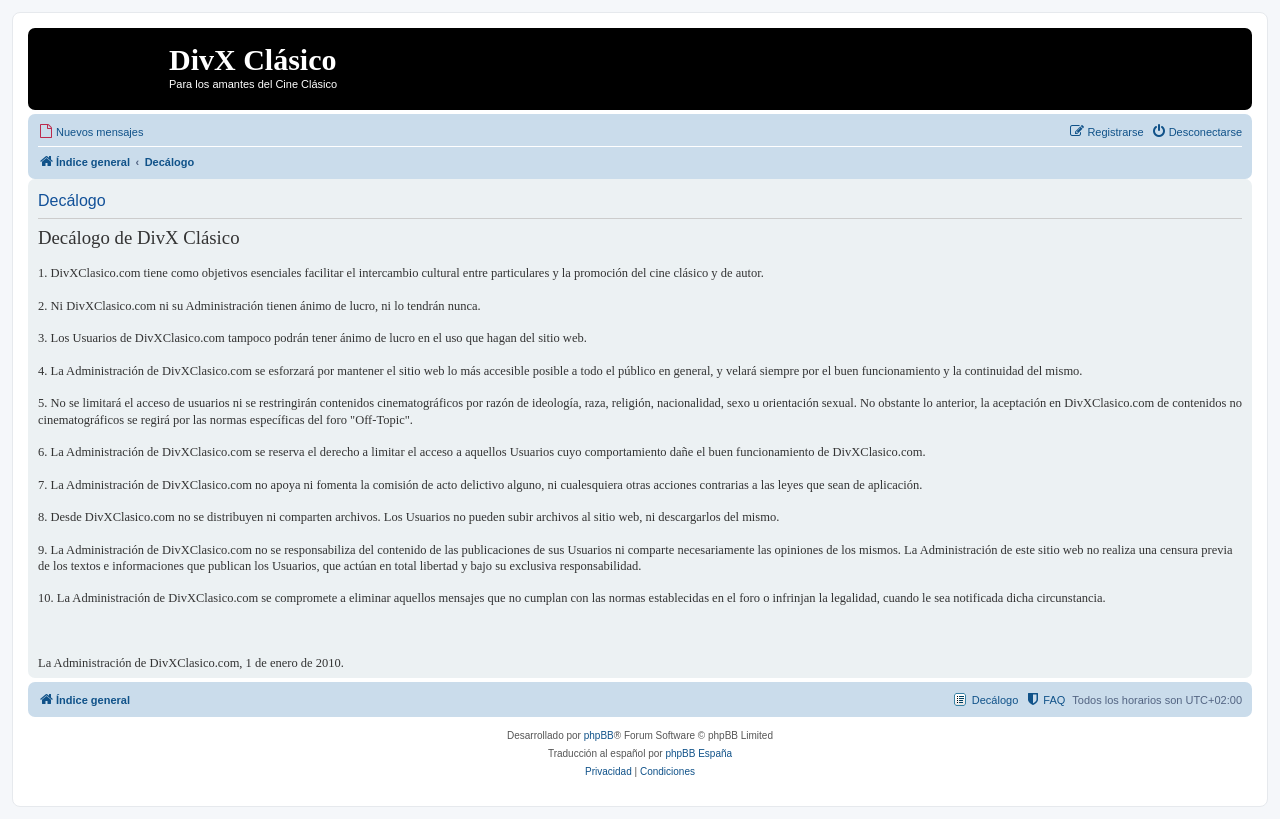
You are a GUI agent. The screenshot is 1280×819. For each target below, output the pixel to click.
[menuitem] (90, 132)
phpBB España (698, 753)
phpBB (599, 735)
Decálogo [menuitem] (995, 700)
